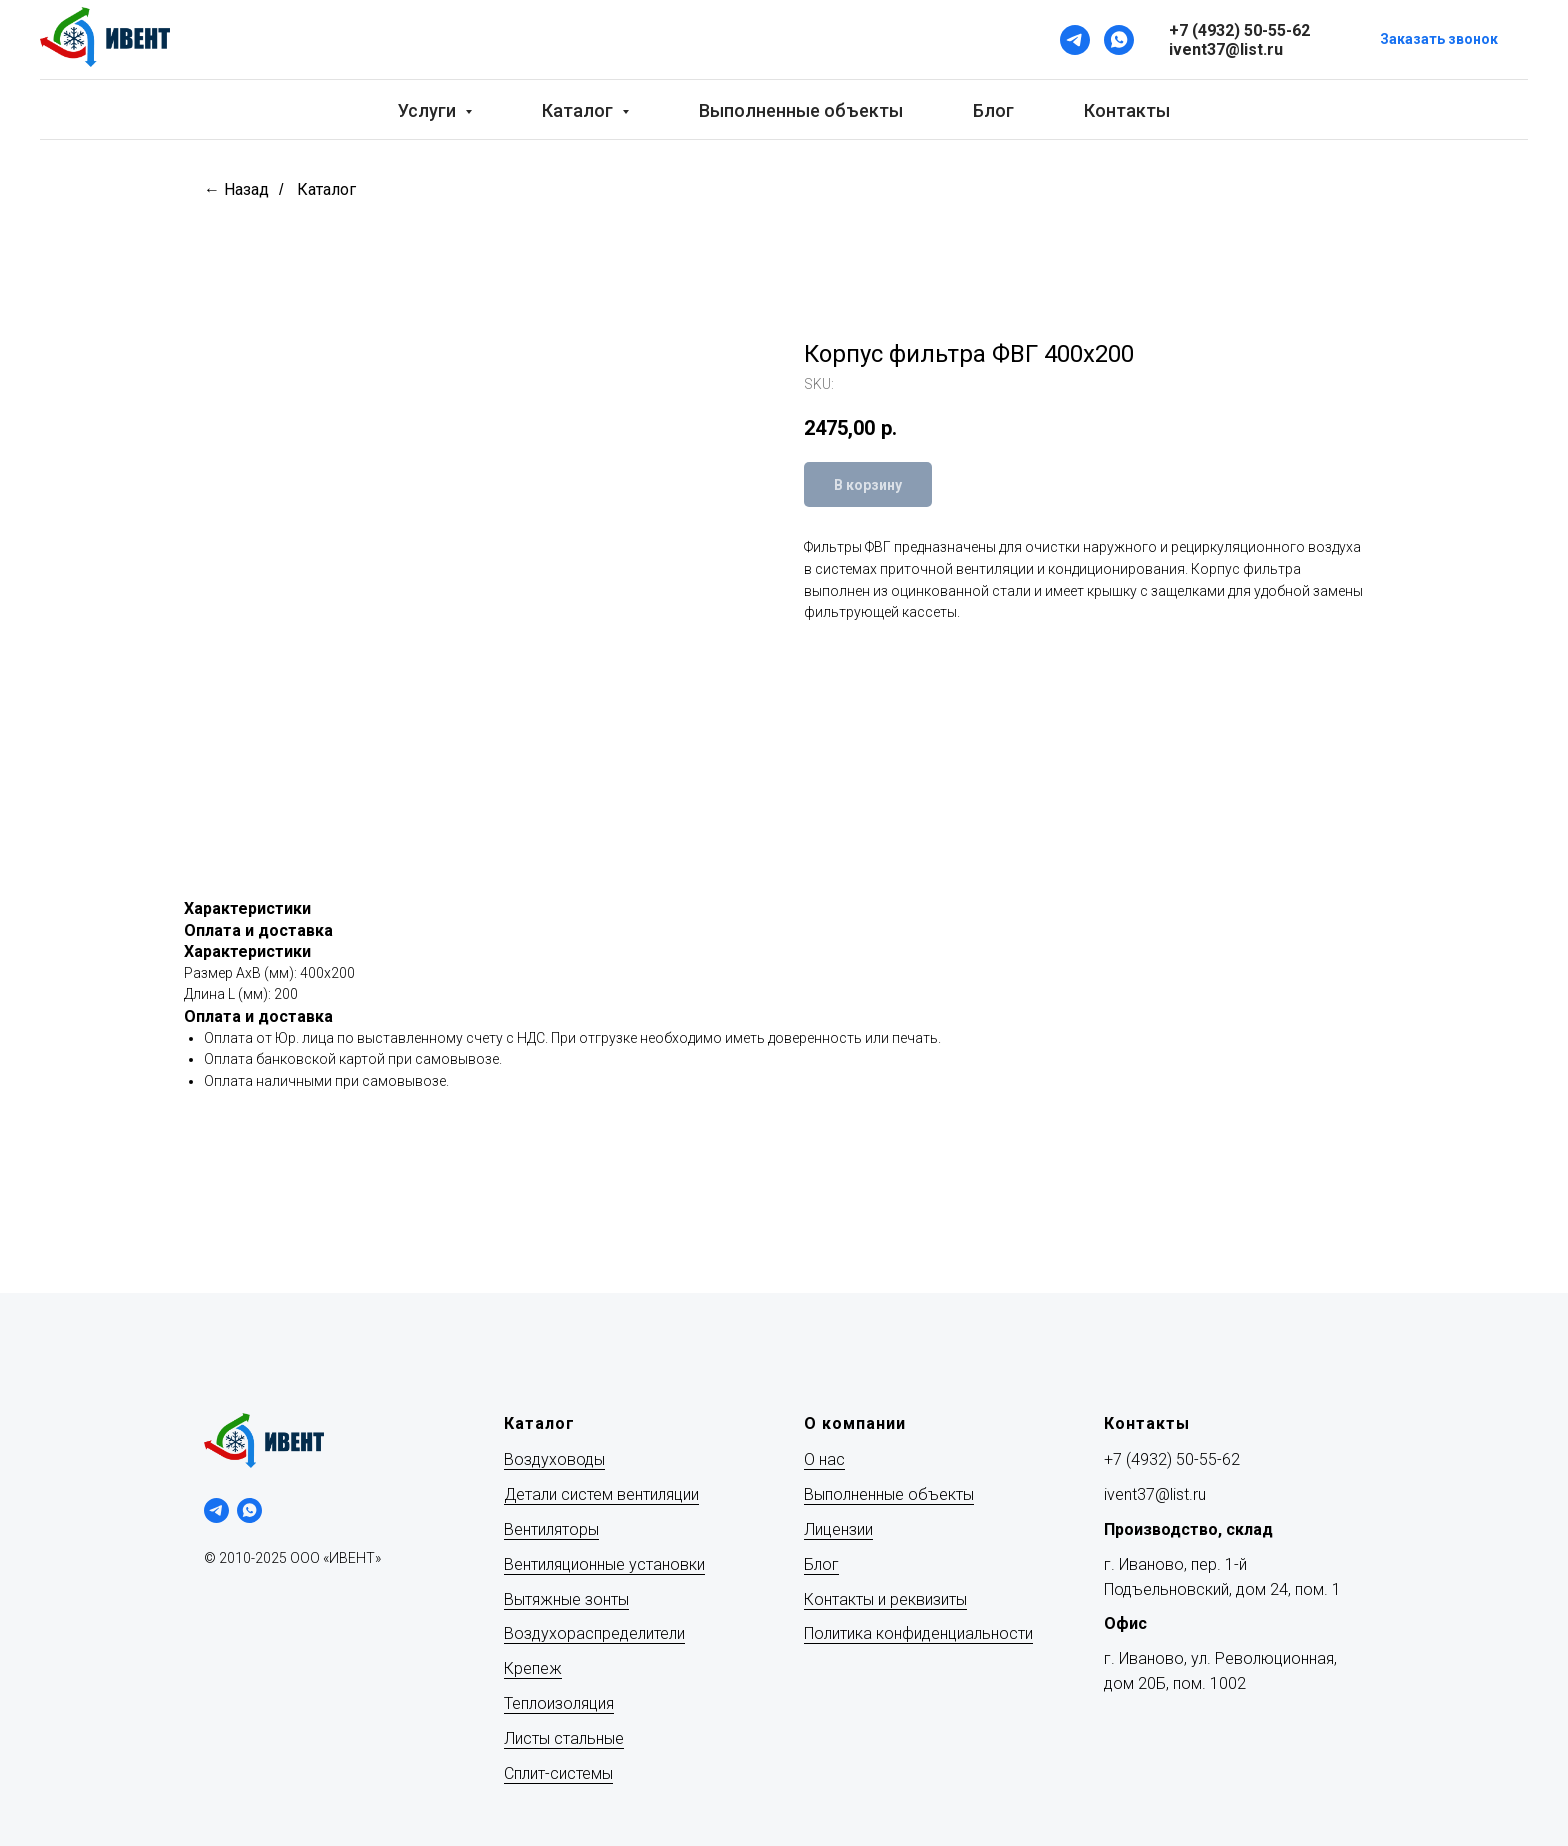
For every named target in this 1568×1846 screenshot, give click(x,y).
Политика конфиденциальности (918, 1633)
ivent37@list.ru (1155, 1494)
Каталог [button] (579, 110)
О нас (824, 1459)
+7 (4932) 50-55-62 (1172, 1459)
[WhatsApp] (1119, 40)
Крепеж (533, 1668)
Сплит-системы (558, 1773)
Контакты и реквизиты (885, 1599)
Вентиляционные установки (604, 1564)
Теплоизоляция (559, 1703)
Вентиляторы (551, 1529)
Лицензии (838, 1529)
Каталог (326, 189)
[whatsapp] (249, 1510)
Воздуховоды (554, 1459)
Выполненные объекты (801, 110)
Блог (993, 110)
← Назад (236, 189)
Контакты (1127, 110)
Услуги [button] (429, 110)
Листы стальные (564, 1738)
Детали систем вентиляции (601, 1494)
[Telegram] (1075, 40)
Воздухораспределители (594, 1633)
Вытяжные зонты (566, 1599)
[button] (1439, 40)
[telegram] (216, 1510)
